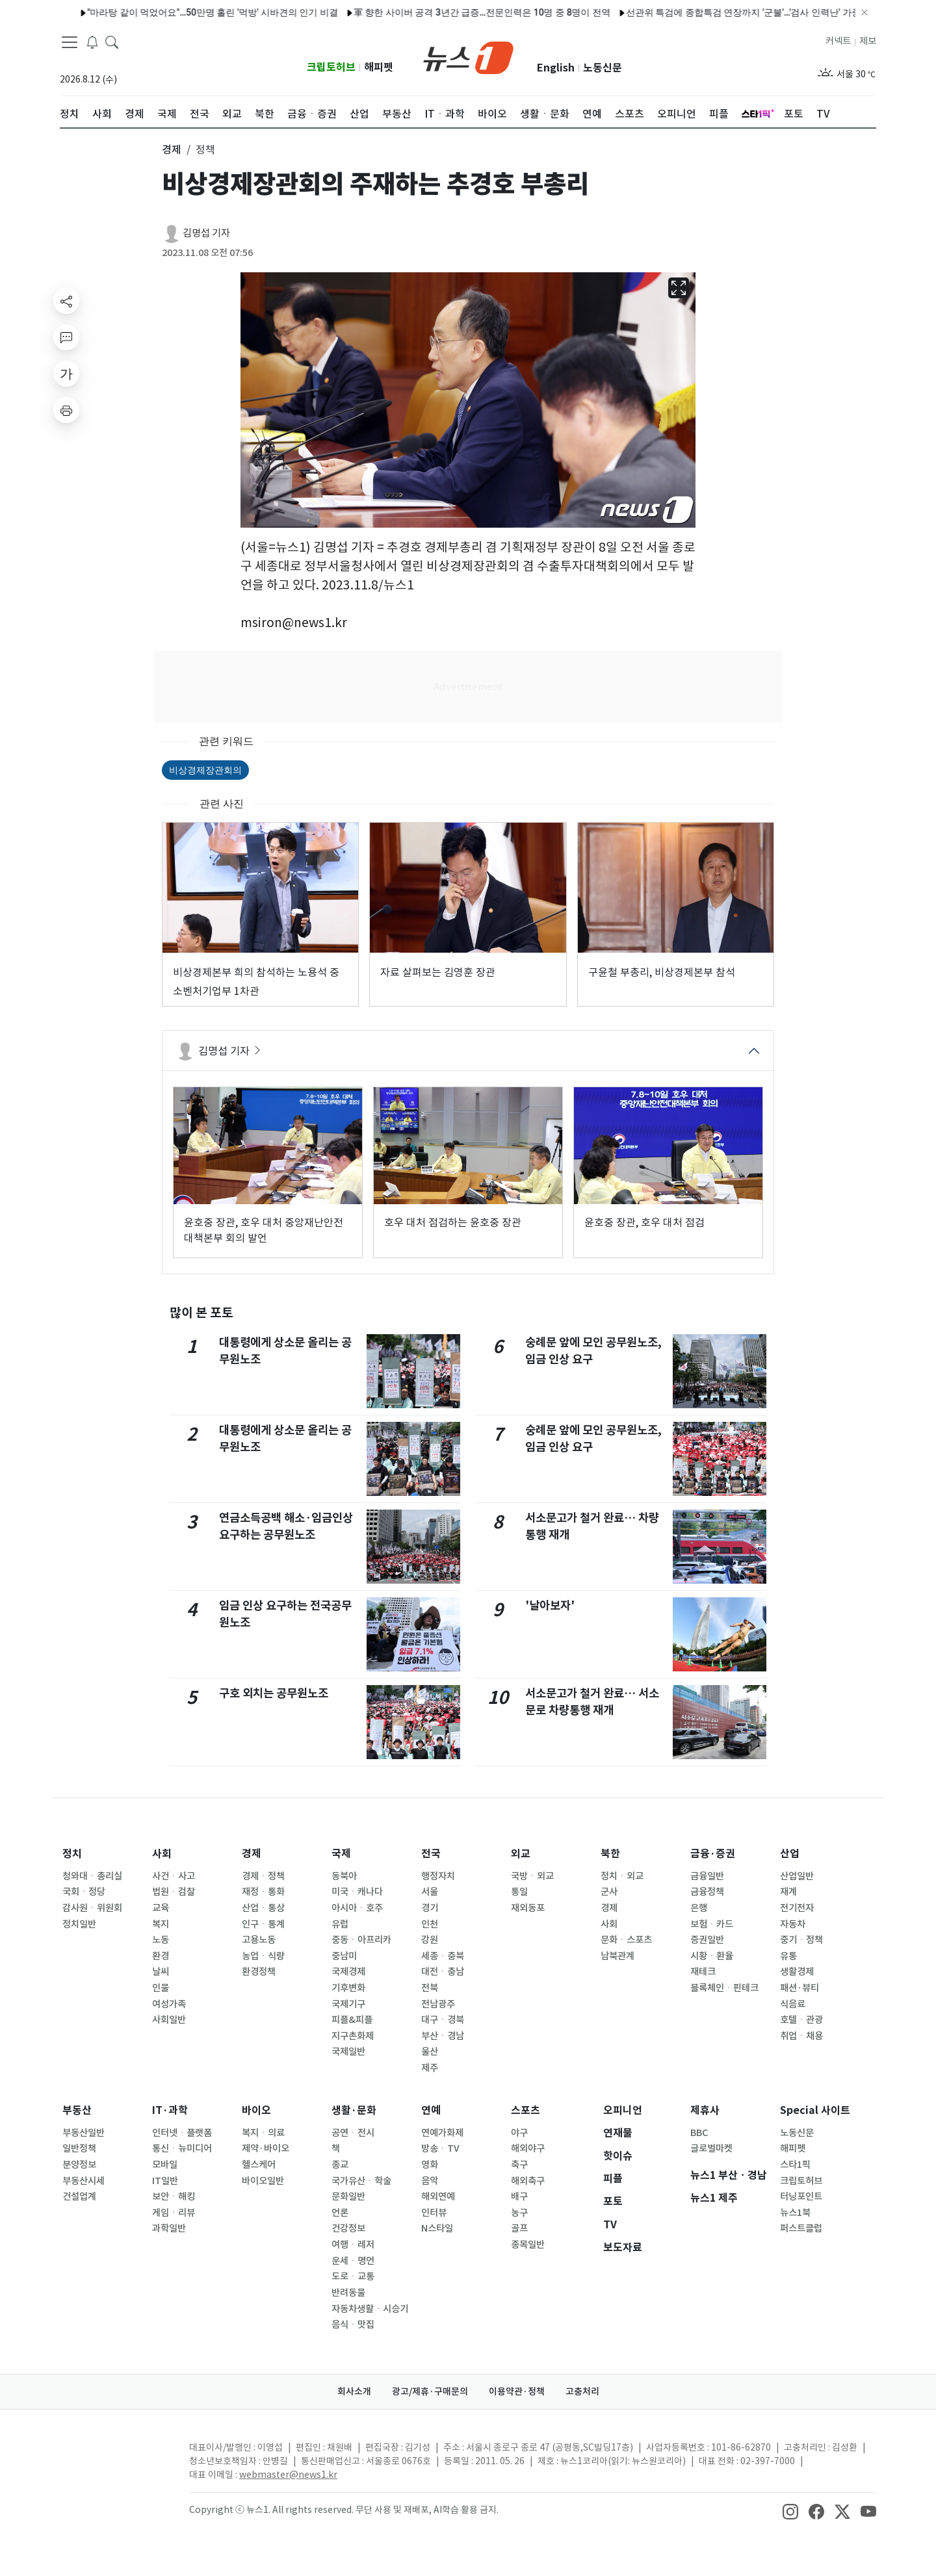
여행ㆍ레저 (353, 2244)
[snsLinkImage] (790, 2511)
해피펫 (378, 67)
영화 (429, 2164)
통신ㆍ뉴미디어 (182, 2148)
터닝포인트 (801, 2196)
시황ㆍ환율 (711, 1956)
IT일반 (165, 2181)
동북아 (344, 1876)
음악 (429, 2181)
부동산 (77, 2110)
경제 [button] (171, 149)
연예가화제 (442, 2133)
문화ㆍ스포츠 (626, 1940)
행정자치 (438, 1876)
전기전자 (797, 1908)
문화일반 (348, 2196)
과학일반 (169, 2228)
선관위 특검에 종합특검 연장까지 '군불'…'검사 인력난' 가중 (692, 12)
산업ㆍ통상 (263, 1908)
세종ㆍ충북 (442, 1956)
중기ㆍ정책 (801, 1940)
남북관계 (617, 1956)
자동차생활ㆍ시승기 (370, 2309)
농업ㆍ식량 (263, 1956)
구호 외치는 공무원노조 (273, 1693)
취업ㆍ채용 (801, 2036)
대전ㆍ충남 (442, 1971)
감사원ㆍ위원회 (92, 1908)
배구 (519, 2196)
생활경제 (797, 1971)
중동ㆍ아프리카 (361, 1940)
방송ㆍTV (440, 2148)
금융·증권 (712, 1854)
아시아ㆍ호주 (357, 1908)
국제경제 (348, 1971)
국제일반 (348, 2051)
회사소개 (354, 2391)
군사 (609, 1892)
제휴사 (705, 2110)
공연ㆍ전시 (353, 2133)
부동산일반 (83, 2133)
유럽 (340, 1924)
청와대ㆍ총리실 (92, 1876)
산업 (790, 1854)
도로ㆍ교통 (353, 2276)
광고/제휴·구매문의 (430, 2391)
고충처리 (582, 2391)
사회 (162, 1854)
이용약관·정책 (517, 2391)
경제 (251, 1854)
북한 (610, 1854)
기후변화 (348, 1988)
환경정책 (259, 1971)
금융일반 (707, 1876)
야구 (519, 2133)
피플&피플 (352, 2020)
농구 (519, 2213)
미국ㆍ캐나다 (357, 1892)
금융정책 (707, 1892)
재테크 (703, 1971)
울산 (429, 2051)
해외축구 (528, 2181)
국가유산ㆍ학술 (361, 2181)
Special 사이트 (815, 2110)
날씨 (160, 1971)
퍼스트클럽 (801, 2228)
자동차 (792, 1924)
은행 (698, 1908)
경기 (429, 1908)
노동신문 (602, 68)
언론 (340, 2213)
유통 (788, 1956)
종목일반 (528, 2244)
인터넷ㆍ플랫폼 (182, 2133)
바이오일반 (263, 2181)
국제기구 (348, 2004)
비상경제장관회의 (205, 770)
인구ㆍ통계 (263, 1924)
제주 (429, 2068)
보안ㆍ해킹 (173, 2196)
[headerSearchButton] (111, 41)
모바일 (164, 2164)
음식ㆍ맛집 (353, 2324)
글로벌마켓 (711, 2148)
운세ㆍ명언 (353, 2261)
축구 (519, 2164)
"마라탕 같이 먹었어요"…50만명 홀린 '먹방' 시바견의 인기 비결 (161, 12)
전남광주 (438, 2004)
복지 (160, 1924)
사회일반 (169, 2020)
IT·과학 (170, 2110)
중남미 (344, 1956)
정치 (72, 1854)
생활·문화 (354, 2110)
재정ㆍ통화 (263, 1892)
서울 (429, 1892)
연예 (431, 2110)
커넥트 (838, 41)
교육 (160, 1908)
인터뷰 (434, 2213)
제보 (867, 41)
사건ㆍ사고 (173, 1876)
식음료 (792, 2004)
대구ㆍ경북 (442, 2020)
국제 (341, 1854)
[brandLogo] (468, 56)
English (556, 68)
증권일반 (707, 1940)
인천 (429, 1924)
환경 (160, 1956)
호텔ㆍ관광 (801, 2020)
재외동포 (528, 1908)
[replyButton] (66, 337)
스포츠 (525, 2110)
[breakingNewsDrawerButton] (92, 41)
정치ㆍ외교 (622, 1876)
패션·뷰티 (799, 1988)
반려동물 (348, 2293)
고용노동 (259, 1940)
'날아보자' (550, 1605)
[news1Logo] (114, 2458)
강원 (429, 1940)
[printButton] (66, 410)
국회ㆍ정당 (83, 1892)
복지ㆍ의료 (263, 2133)
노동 (160, 1940)
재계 (788, 1892)
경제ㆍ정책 (263, 1876)
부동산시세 (83, 2181)
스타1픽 (795, 2164)
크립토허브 (331, 67)
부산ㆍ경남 (442, 2036)
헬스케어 (259, 2164)
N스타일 (437, 2228)
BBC (699, 2133)
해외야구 (528, 2148)
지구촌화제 (353, 2036)
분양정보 (79, 2164)
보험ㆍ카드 (711, 1924)
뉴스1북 (795, 2213)
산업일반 (797, 1876)
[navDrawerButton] (69, 42)
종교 (340, 2164)
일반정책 (79, 2148)
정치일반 (79, 1924)
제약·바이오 (265, 2148)
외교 (520, 1854)
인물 (160, 1988)
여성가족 (169, 2004)
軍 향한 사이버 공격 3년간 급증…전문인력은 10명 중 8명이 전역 (430, 12)
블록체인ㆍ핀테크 (724, 1988)
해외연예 (438, 2196)
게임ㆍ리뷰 (173, 2213)
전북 (429, 1988)
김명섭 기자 (206, 233)
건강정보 (348, 2228)
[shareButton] (66, 301)
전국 (431, 1854)
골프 (519, 2228)
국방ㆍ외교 (532, 1876)
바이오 (256, 2110)
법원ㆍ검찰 (173, 1892)
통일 (519, 1892)
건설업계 (79, 2196)
